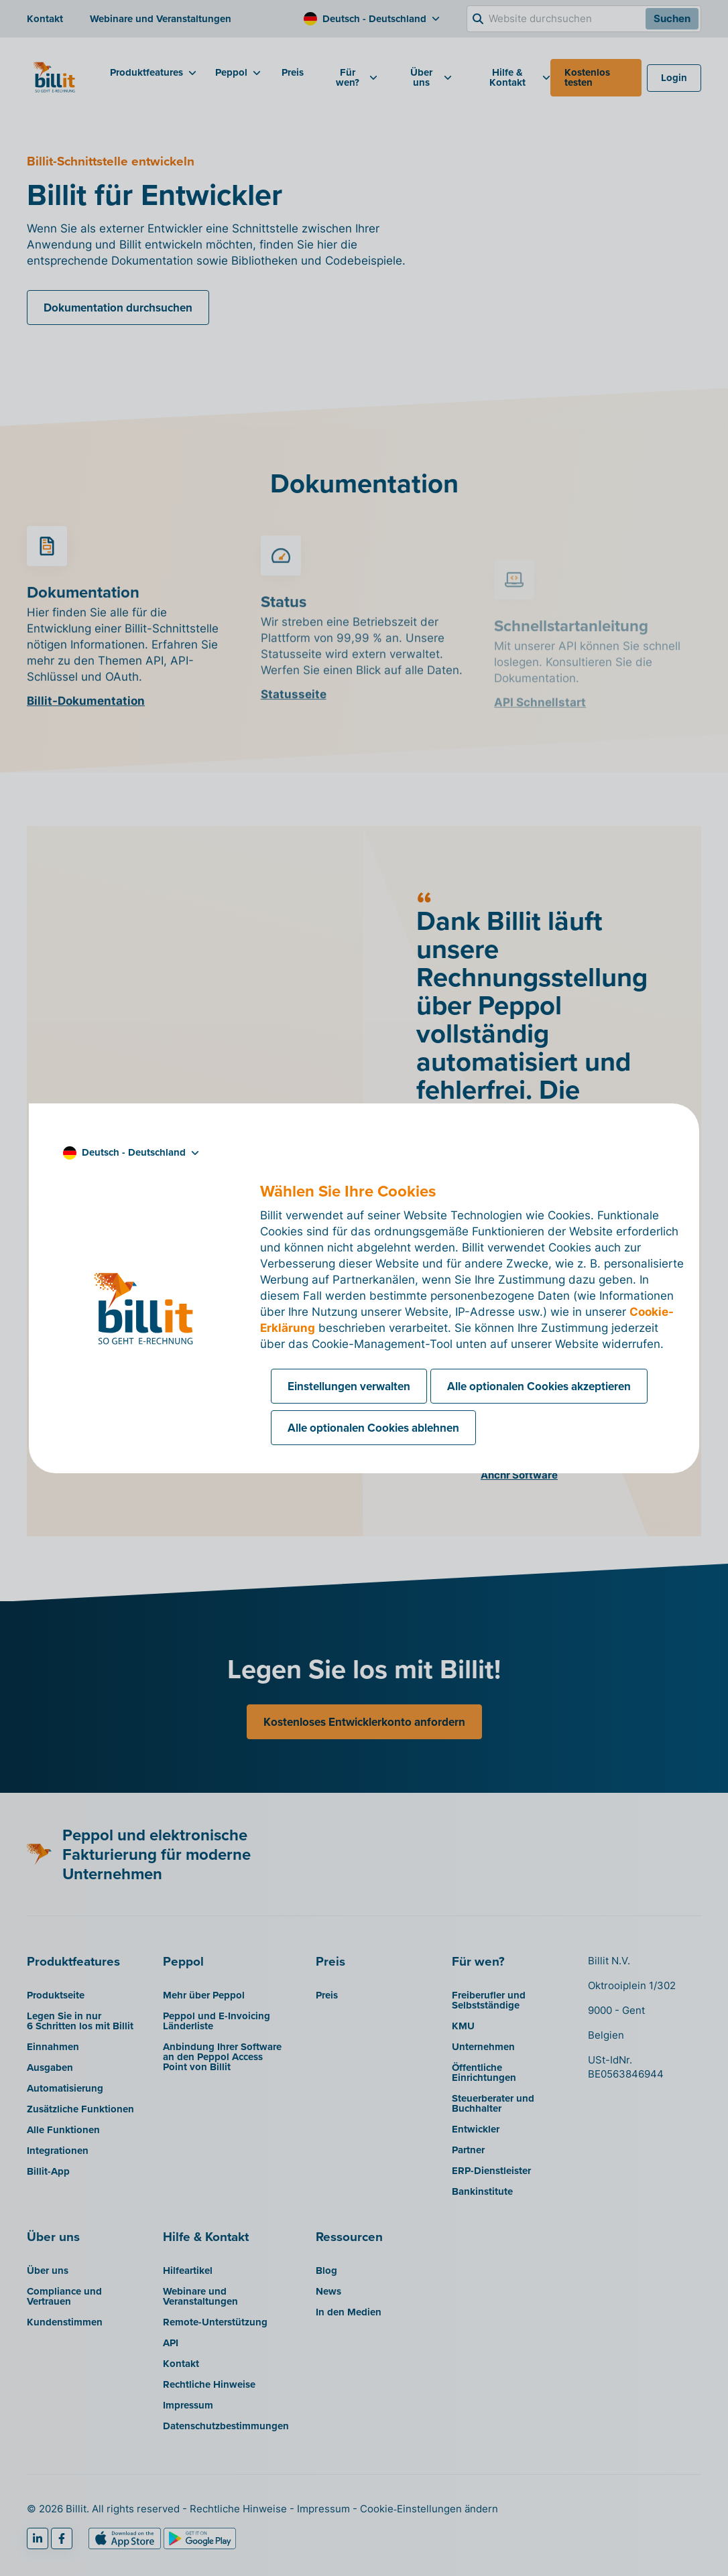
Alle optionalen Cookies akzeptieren (539, 1386)
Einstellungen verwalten (349, 1386)
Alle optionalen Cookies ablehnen (373, 1428)
